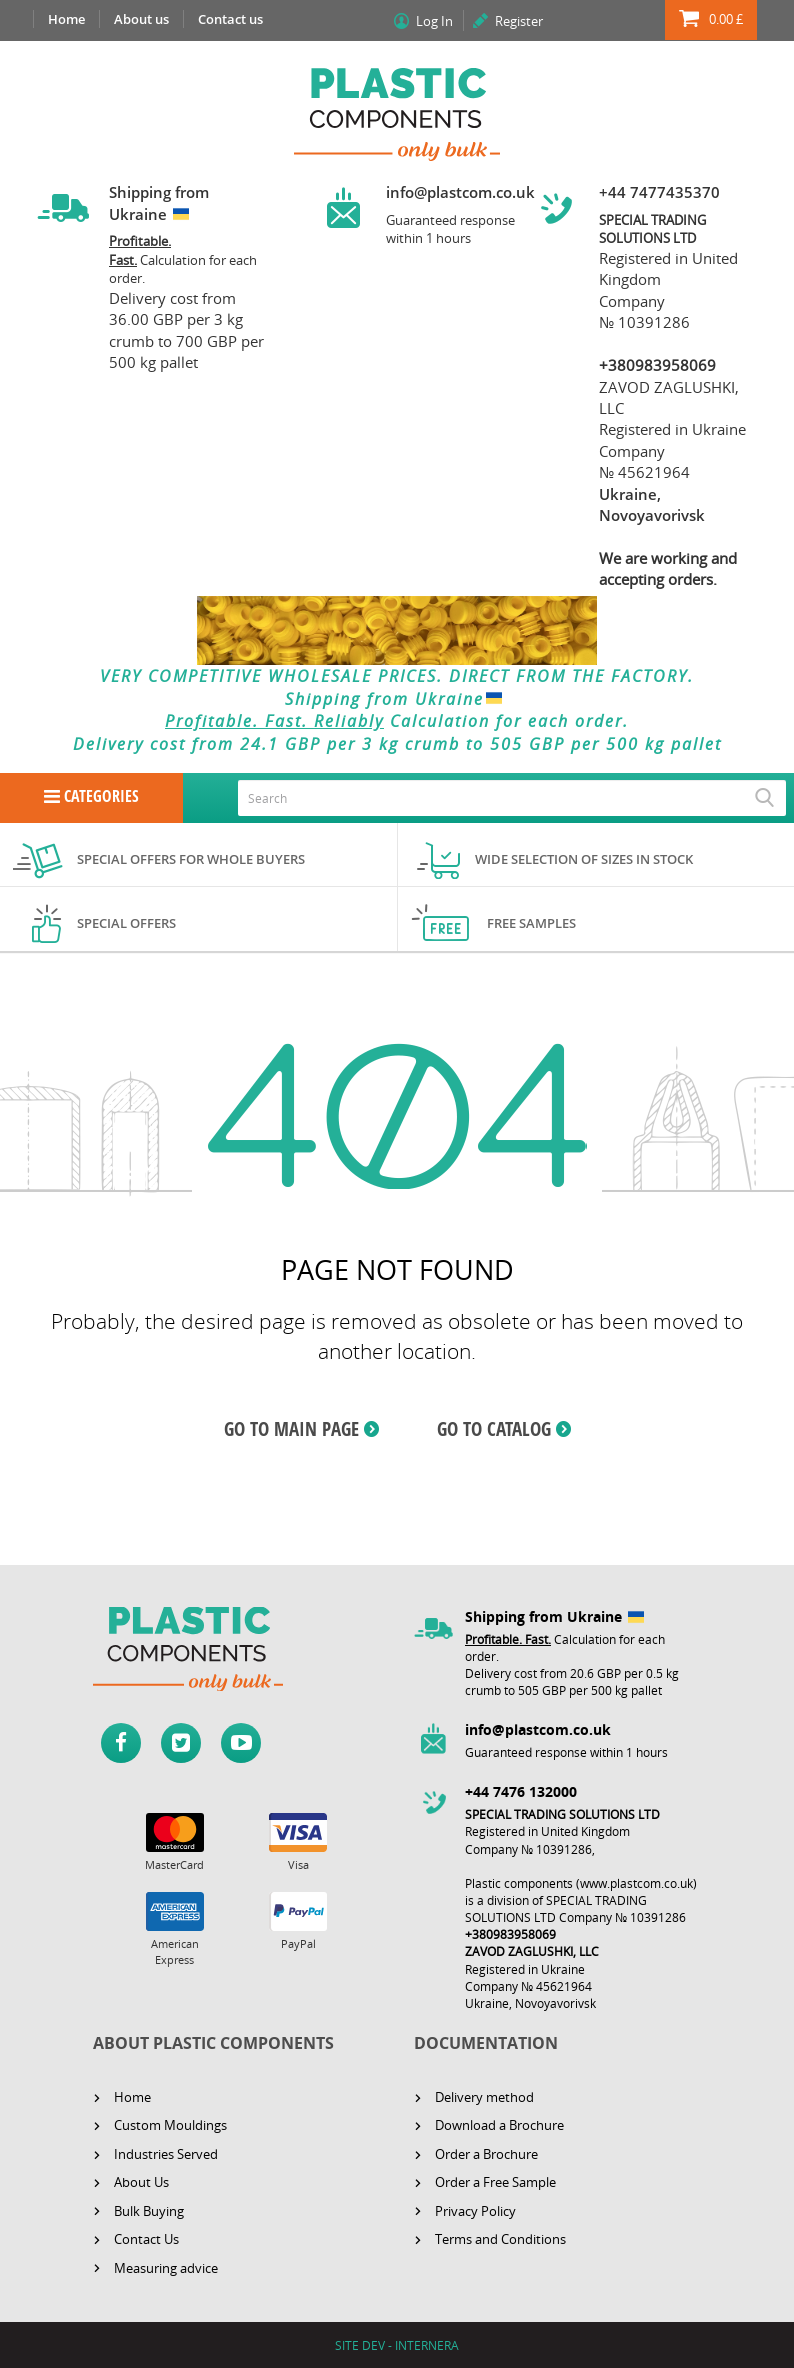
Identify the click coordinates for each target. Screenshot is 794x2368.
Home (66, 19)
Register (519, 21)
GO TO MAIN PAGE (291, 1429)
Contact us (230, 19)
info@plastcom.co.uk (460, 192)
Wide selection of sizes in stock (584, 859)
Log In (434, 21)
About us (141, 19)
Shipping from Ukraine (397, 699)
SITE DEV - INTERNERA (397, 2345)
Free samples (531, 923)
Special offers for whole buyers (191, 859)
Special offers (126, 923)
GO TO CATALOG (494, 1429)
